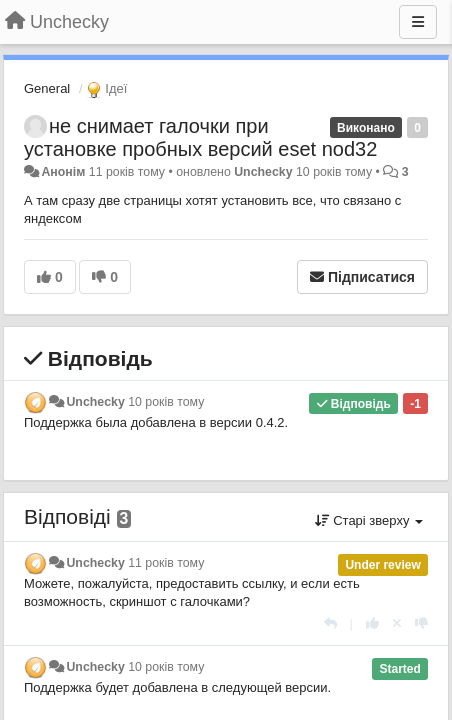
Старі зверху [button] (369, 520)
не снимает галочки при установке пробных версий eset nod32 (200, 137)
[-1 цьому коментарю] (421, 623)
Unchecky (263, 172)
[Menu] (418, 22)
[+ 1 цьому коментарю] (372, 623)
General (47, 88)
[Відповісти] (330, 623)
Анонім (63, 172)
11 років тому (166, 563)
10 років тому (166, 402)
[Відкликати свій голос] (397, 623)
